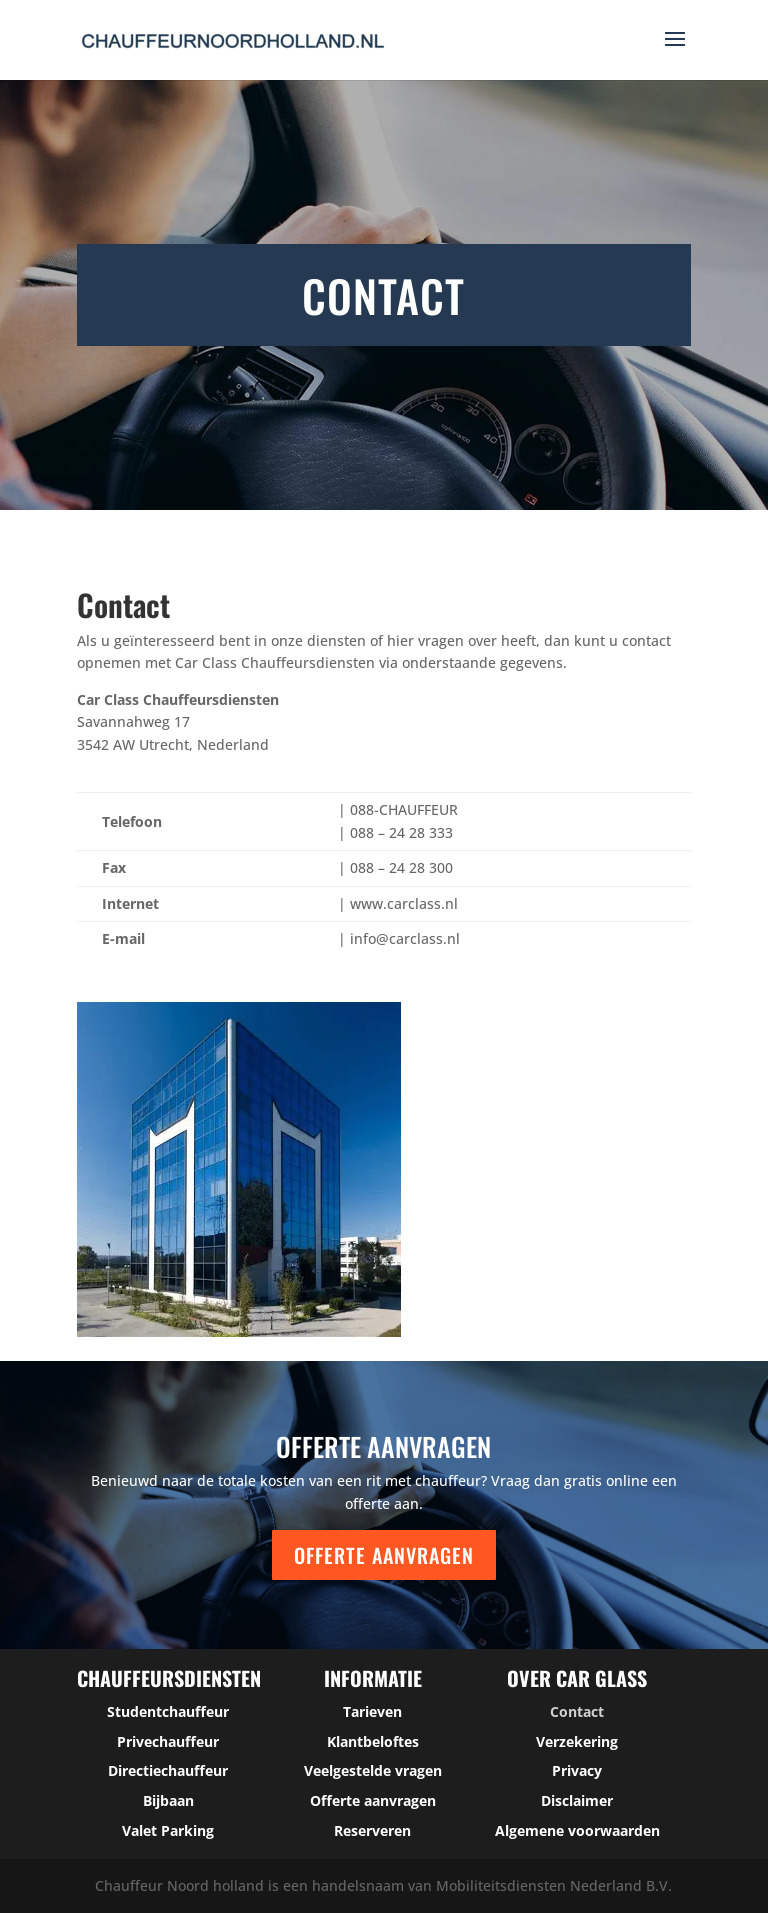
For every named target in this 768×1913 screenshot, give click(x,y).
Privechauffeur (168, 1741)
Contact (577, 1711)
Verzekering (577, 1741)
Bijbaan (168, 1800)
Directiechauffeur (168, 1770)
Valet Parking (168, 1830)
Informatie (373, 1678)
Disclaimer (577, 1800)
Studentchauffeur (168, 1711)
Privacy (577, 1770)
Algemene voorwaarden (577, 1830)
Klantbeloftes (373, 1741)
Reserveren (372, 1830)
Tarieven (372, 1711)
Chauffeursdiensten (169, 1678)
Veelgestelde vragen (373, 1770)
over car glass (577, 1678)
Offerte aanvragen (384, 1555)
